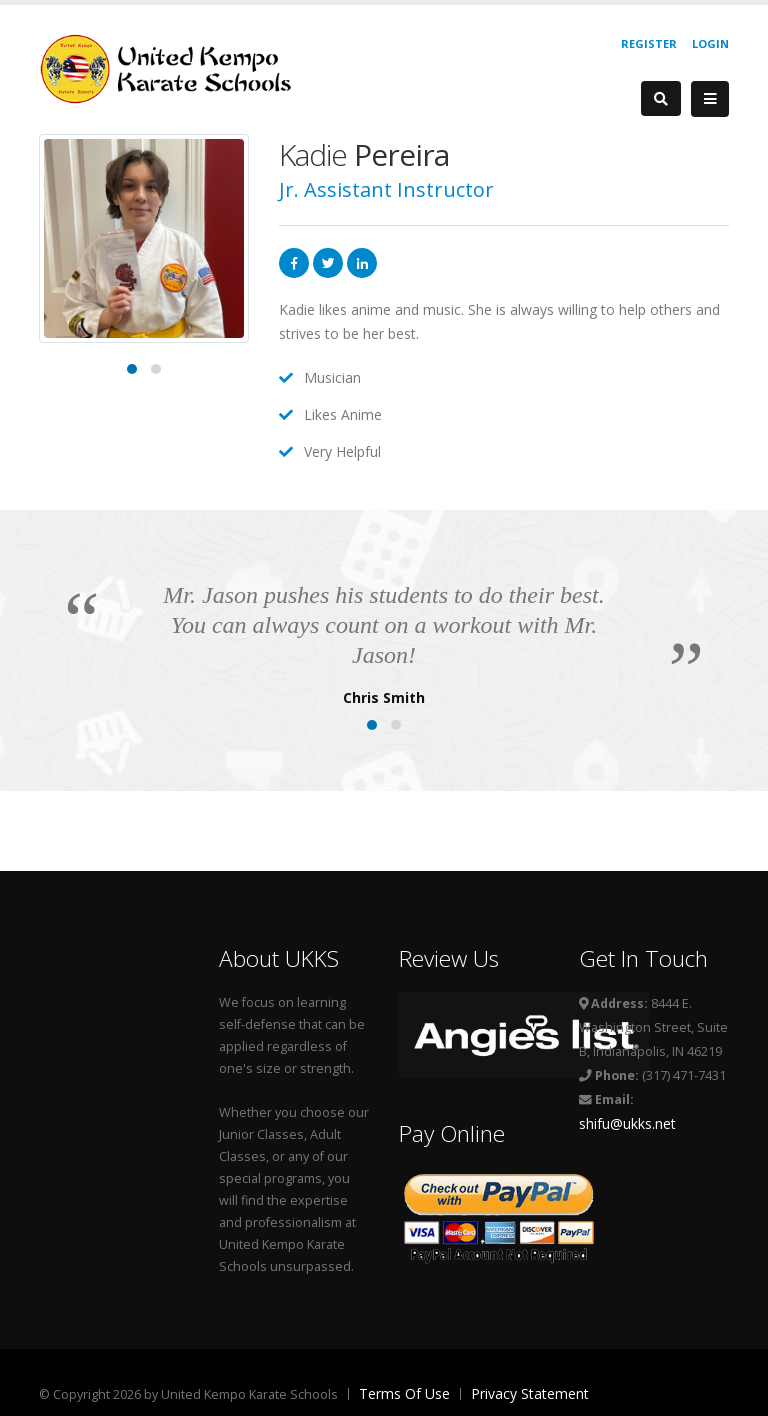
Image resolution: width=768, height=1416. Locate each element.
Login (710, 43)
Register (649, 43)
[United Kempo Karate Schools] (179, 67)
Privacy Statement (530, 1393)
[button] (132, 369)
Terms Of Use (404, 1393)
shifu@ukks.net (627, 1123)
